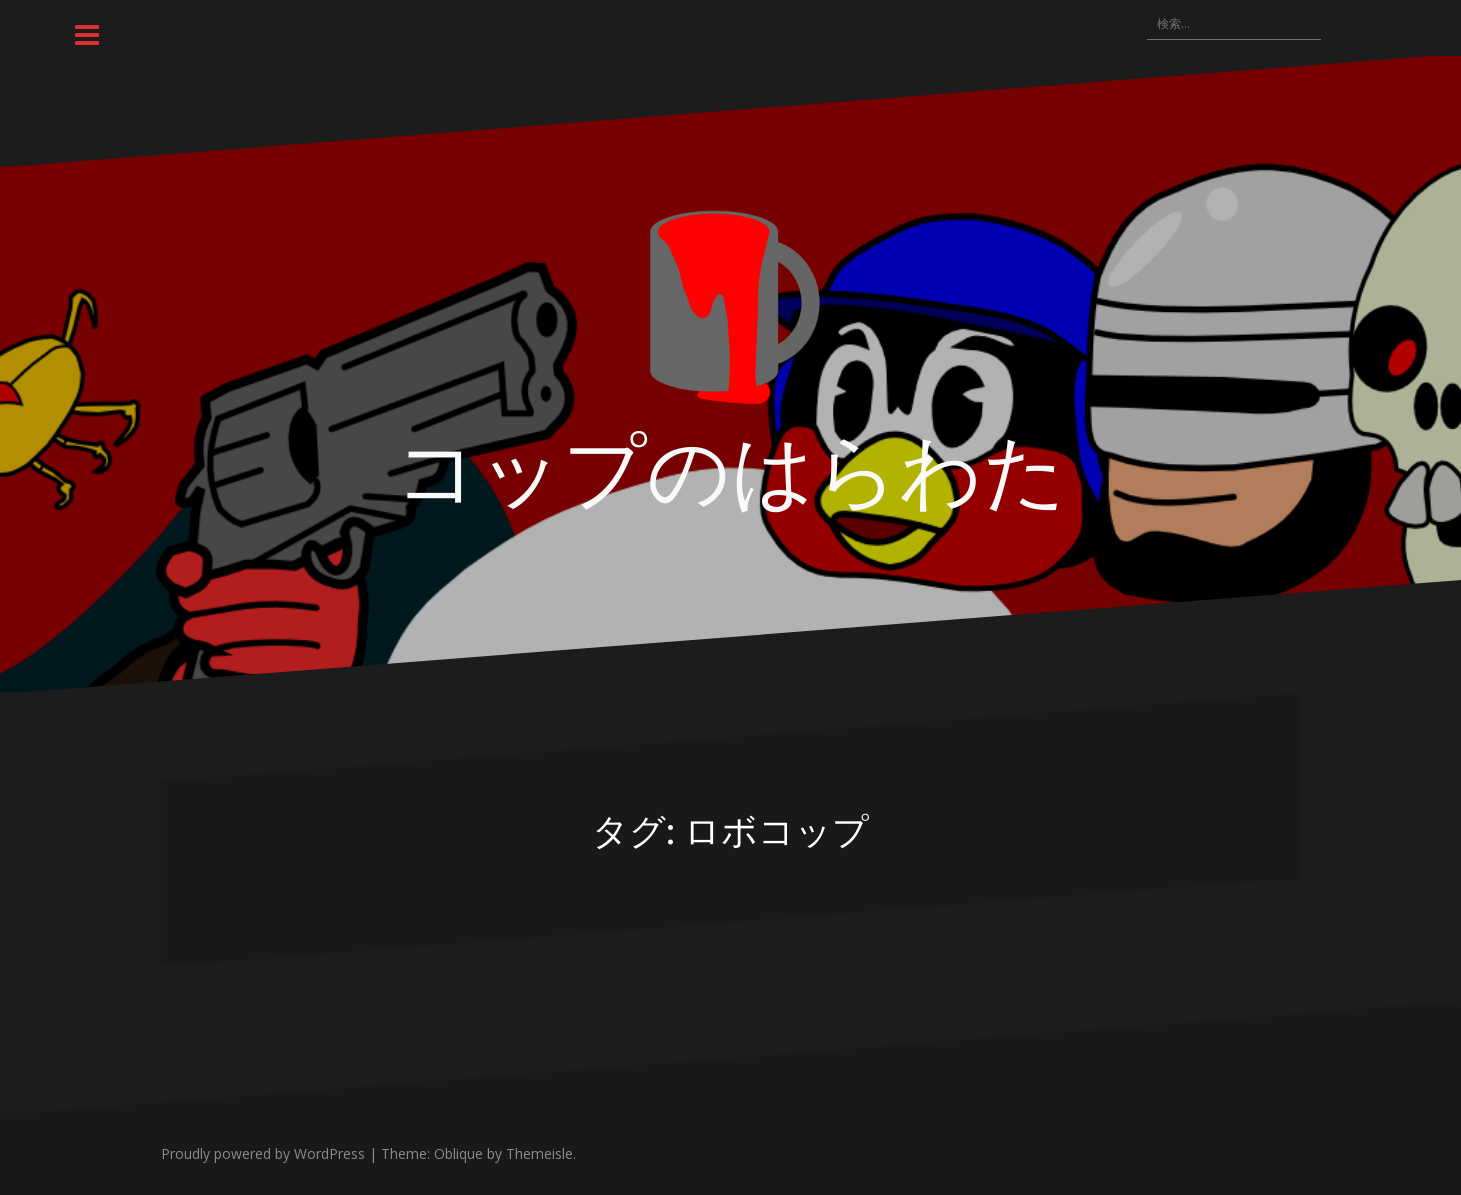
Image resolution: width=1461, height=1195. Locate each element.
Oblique (458, 1153)
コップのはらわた (731, 466)
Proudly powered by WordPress (263, 1153)
